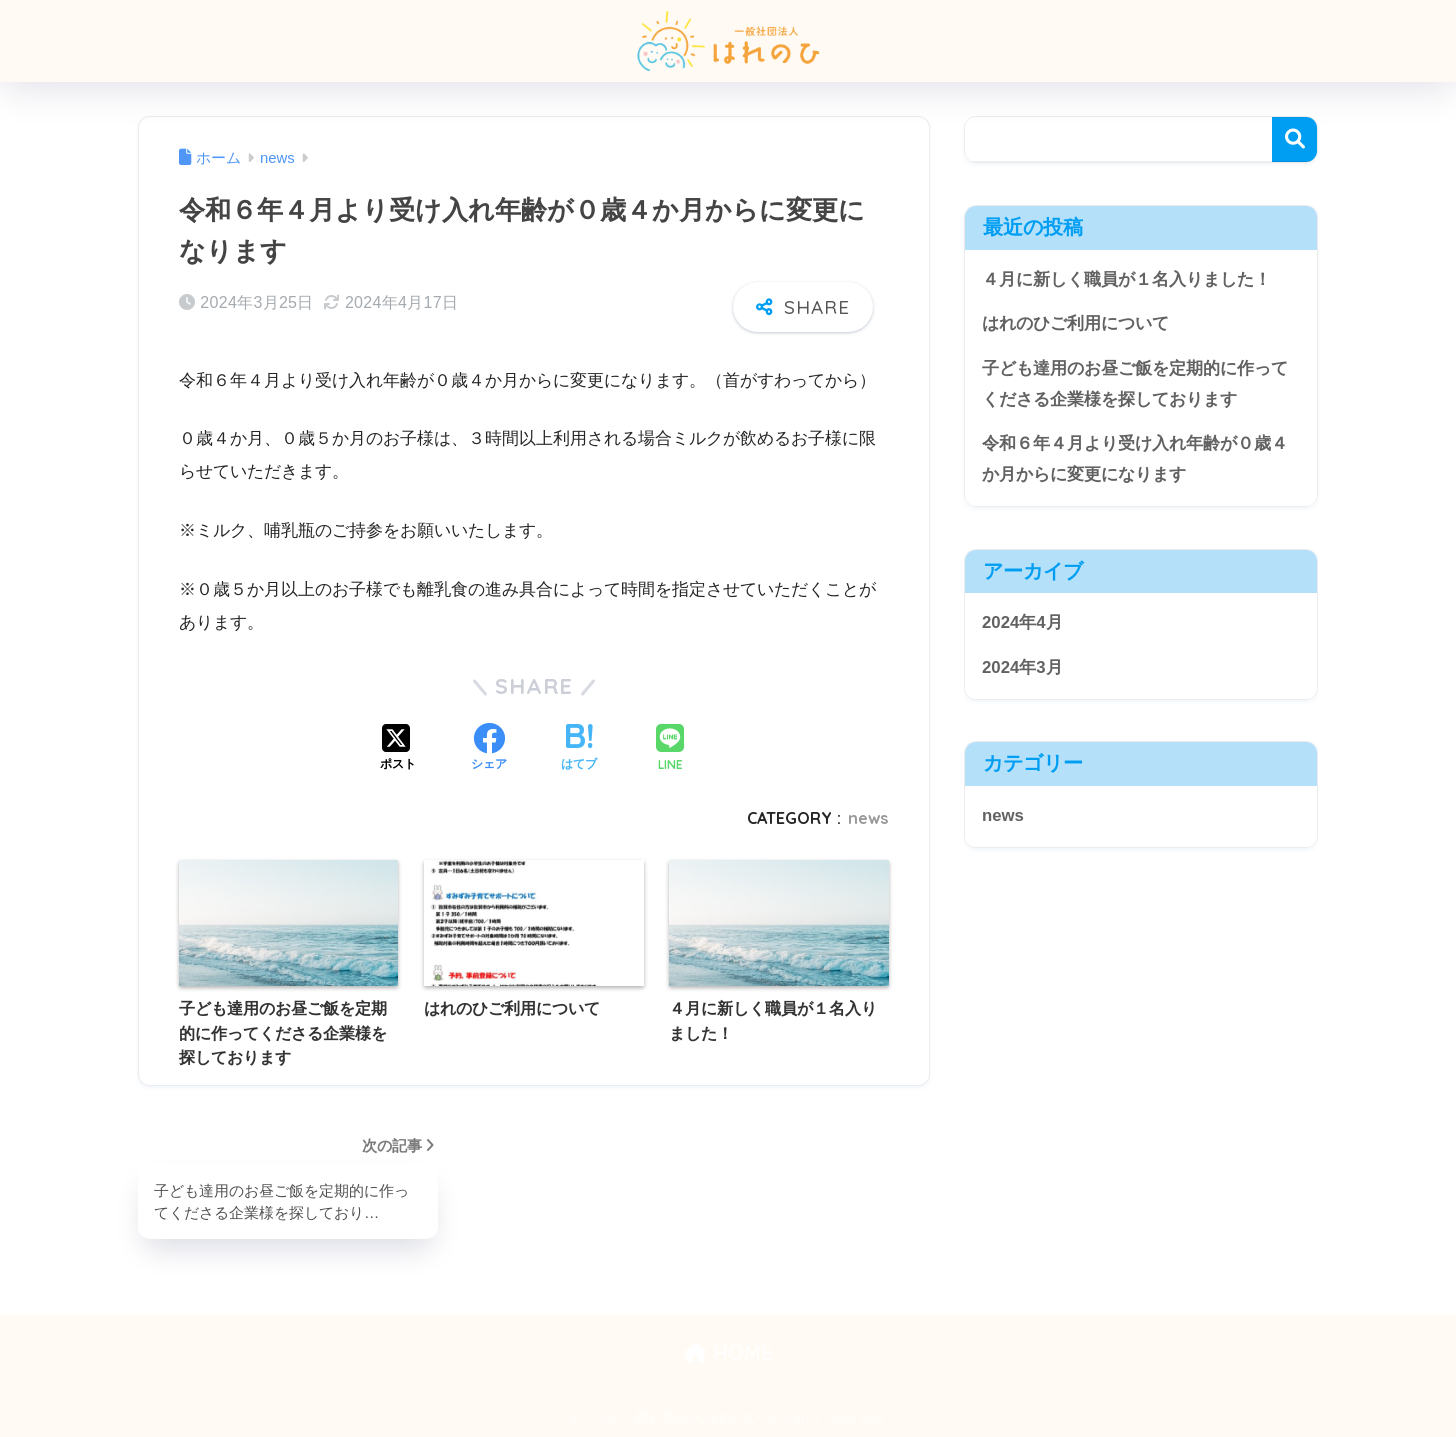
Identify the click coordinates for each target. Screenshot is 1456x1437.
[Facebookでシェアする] (489, 749)
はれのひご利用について (1075, 323)
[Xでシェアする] (398, 749)
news (868, 818)
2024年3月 (1022, 667)
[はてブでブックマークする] (579, 749)
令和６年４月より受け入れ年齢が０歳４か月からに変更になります (1135, 459)
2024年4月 (1022, 622)
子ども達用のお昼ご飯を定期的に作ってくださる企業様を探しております (1135, 384)
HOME (728, 1352)
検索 (1294, 139)
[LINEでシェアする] (670, 749)
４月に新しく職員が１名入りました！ (1126, 279)
